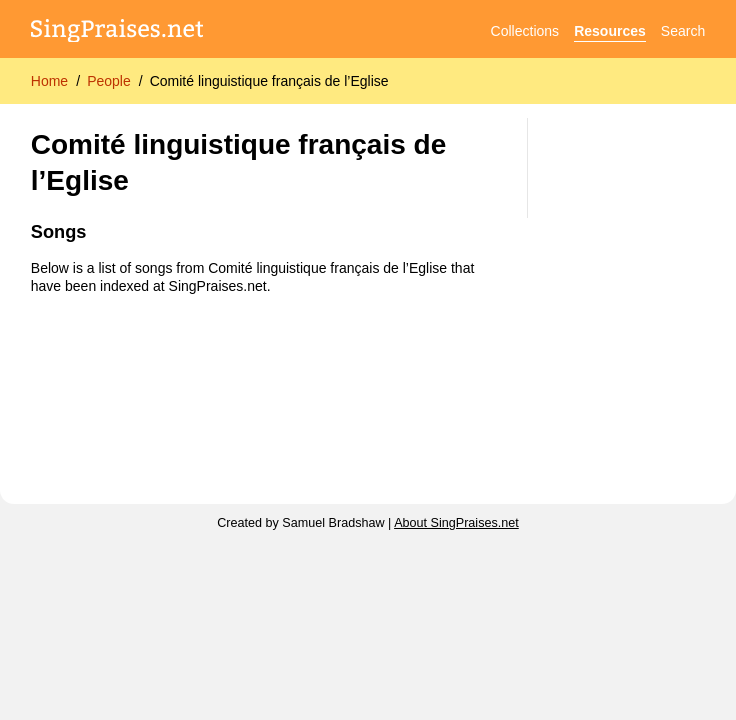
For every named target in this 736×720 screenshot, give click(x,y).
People (109, 81)
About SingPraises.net (456, 523)
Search (683, 31)
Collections (525, 31)
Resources (610, 31)
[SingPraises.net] (117, 31)
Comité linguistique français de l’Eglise (269, 81)
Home (49, 81)
